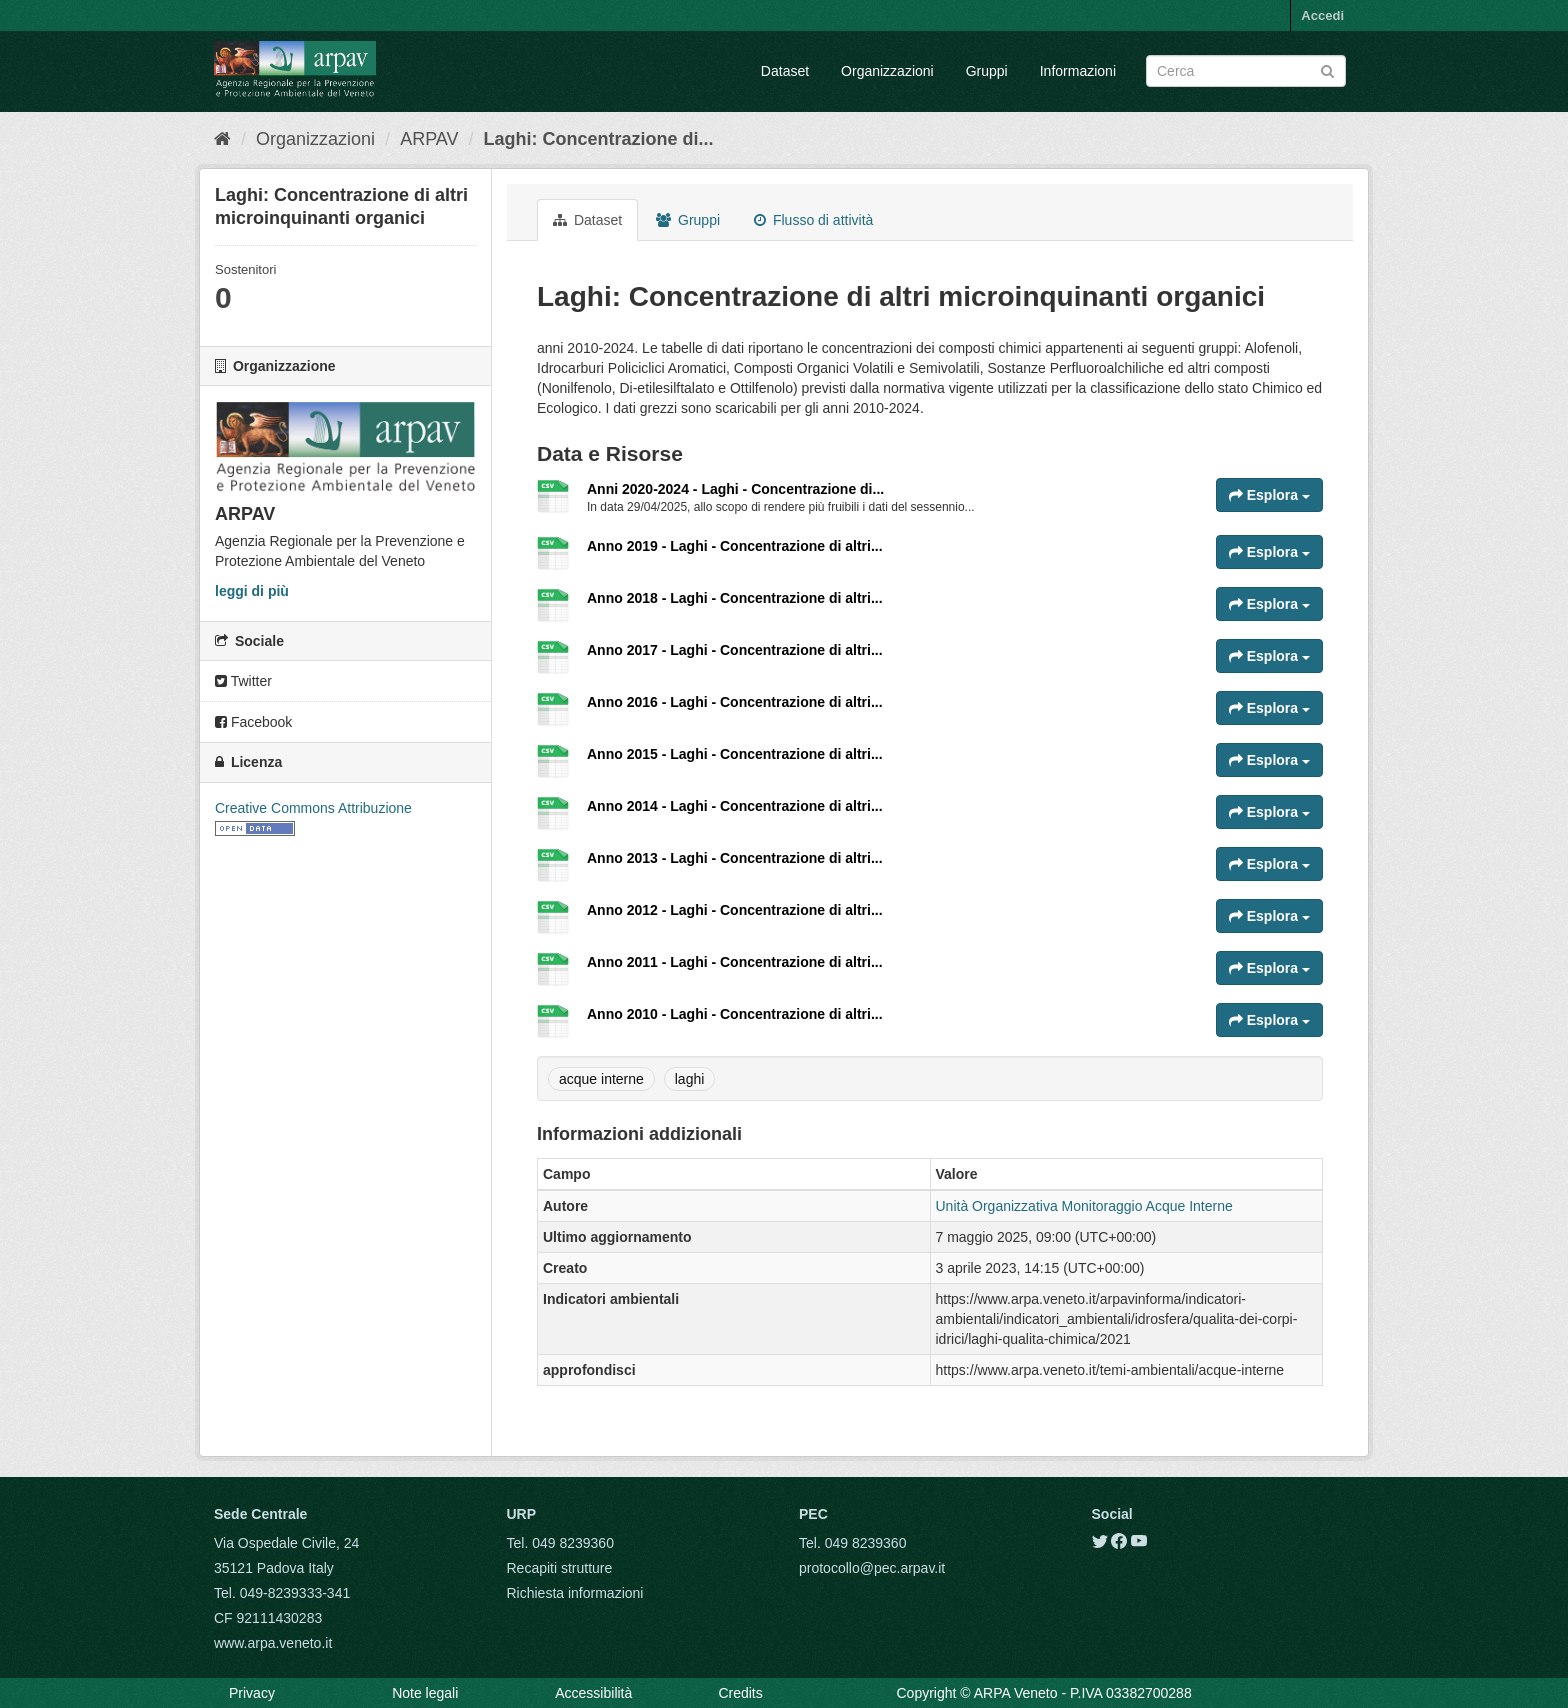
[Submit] (1327, 69)
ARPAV (429, 139)
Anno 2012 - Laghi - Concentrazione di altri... (735, 910)
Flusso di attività (813, 220)
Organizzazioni (887, 71)
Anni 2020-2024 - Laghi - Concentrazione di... (735, 489)
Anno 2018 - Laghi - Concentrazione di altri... (735, 598)
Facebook (253, 722)
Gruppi (987, 71)
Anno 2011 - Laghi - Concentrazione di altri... (735, 962)
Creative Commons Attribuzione (313, 808)
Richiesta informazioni (575, 1593)
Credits (740, 1693)
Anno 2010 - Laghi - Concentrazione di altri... (735, 1014)
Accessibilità (593, 1693)
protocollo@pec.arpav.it (872, 1568)
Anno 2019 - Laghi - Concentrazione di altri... (735, 546)
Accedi (1322, 15)
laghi (690, 1079)
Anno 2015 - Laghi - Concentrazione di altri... (735, 754)
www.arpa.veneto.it (273, 1643)
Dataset (785, 71)
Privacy (252, 1693)
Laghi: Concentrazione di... (599, 139)
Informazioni (1078, 71)
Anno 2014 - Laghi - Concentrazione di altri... (735, 806)
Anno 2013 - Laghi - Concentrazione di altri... (735, 858)
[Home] (222, 139)
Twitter (243, 681)
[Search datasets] (1246, 71)
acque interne (601, 1079)
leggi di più (252, 591)
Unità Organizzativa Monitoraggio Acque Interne (1084, 1206)
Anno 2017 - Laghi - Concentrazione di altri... (735, 650)
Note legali (425, 1693)
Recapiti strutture (560, 1568)
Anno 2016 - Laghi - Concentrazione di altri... (735, 702)
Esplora (1269, 495)
